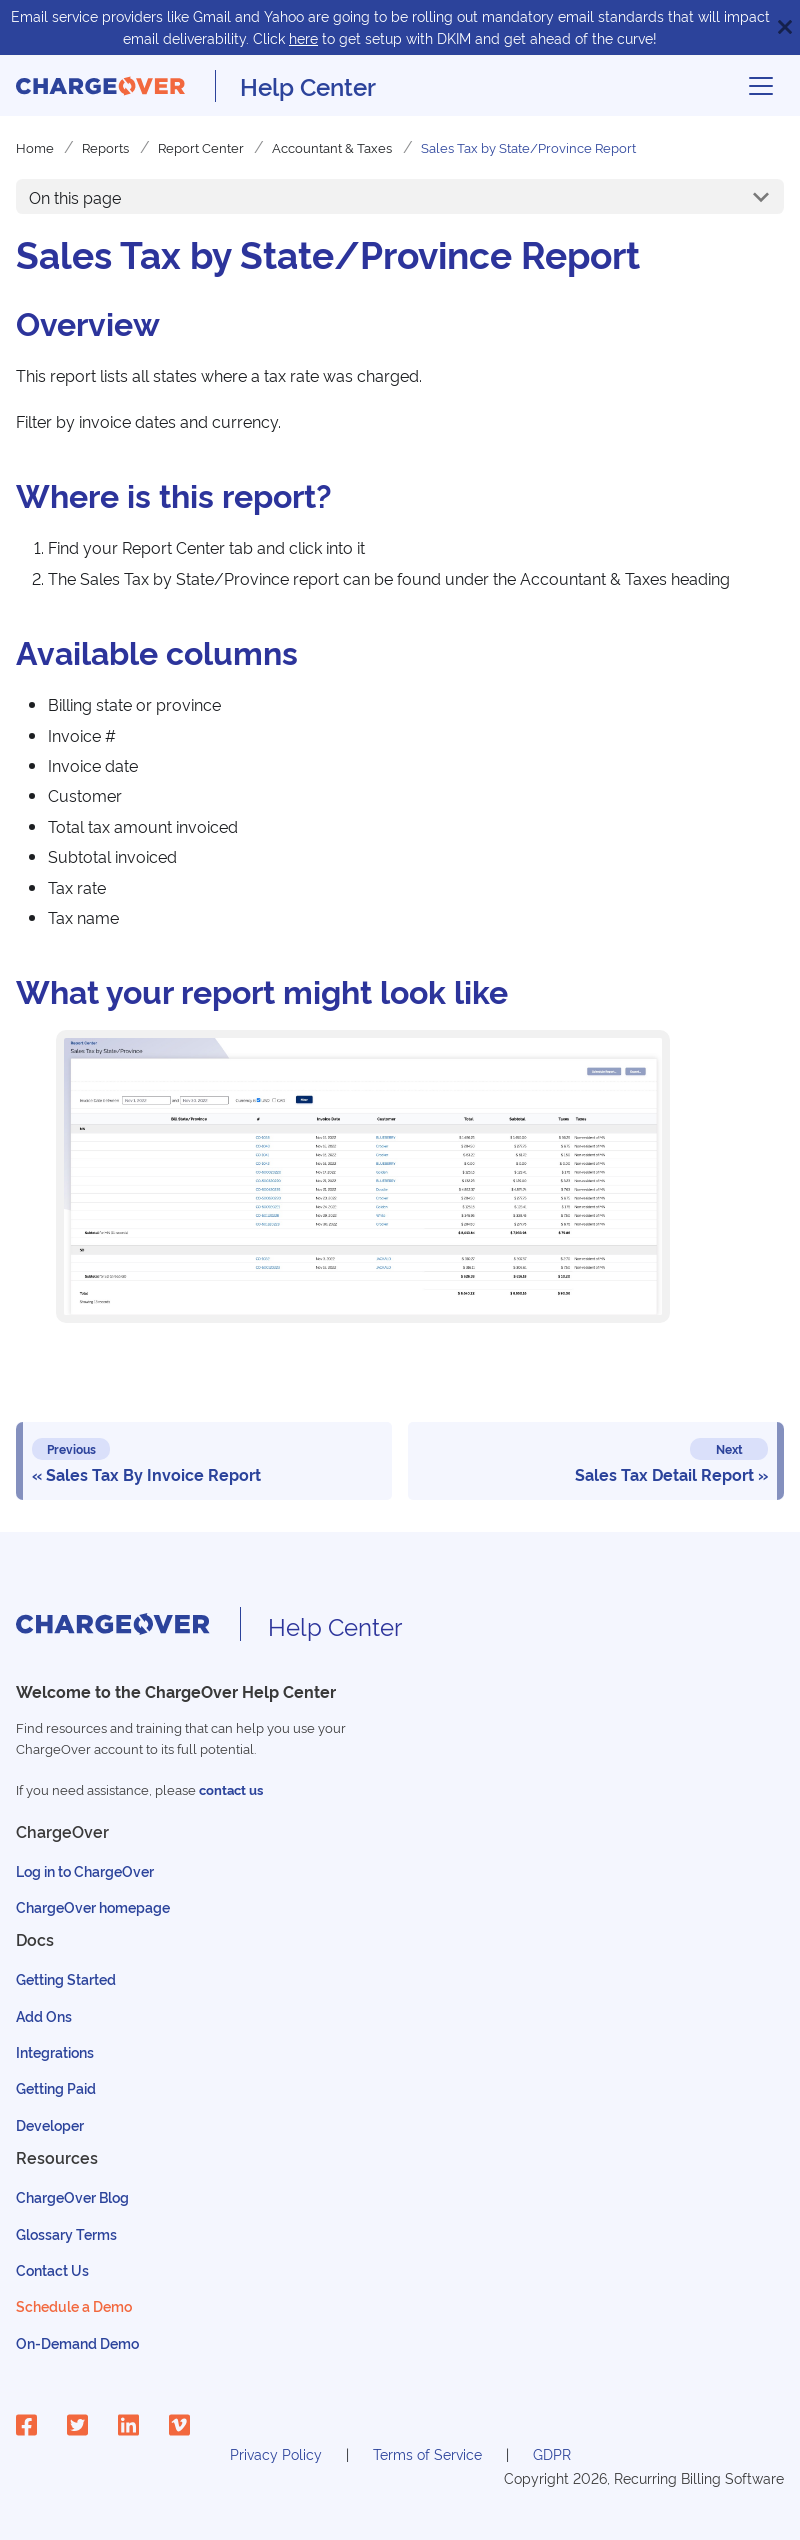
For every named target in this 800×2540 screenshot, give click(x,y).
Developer (50, 2124)
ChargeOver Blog (72, 2196)
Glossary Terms (66, 2233)
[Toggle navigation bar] (761, 86)
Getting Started (66, 1978)
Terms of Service (427, 2453)
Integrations (55, 2051)
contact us (231, 1789)
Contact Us (52, 2269)
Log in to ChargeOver (85, 1870)
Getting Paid (56, 2087)
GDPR (552, 2453)
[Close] (785, 27)
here (303, 37)
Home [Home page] (35, 147)
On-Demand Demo (77, 2342)
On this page (75, 197)
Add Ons (44, 2015)
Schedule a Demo (74, 2305)
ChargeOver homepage (93, 1906)
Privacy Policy (276, 2453)
